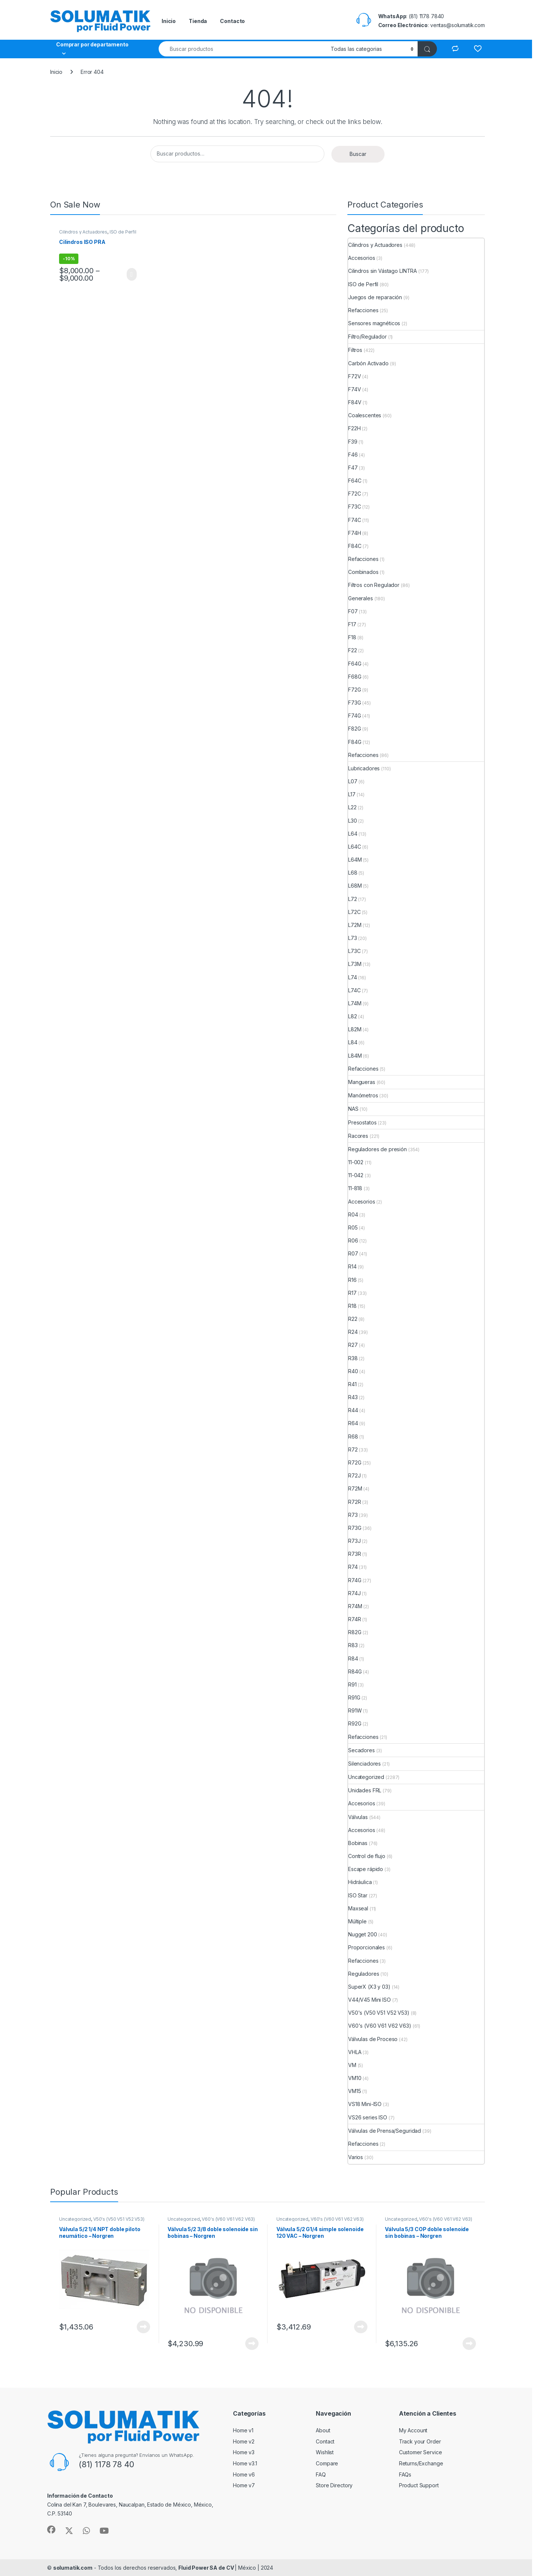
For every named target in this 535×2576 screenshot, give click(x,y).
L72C (354, 912)
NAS (353, 1109)
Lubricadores (364, 768)
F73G (354, 702)
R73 (353, 1515)
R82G (354, 1632)
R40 (353, 1371)
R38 (353, 1358)
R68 (353, 1436)
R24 (353, 1332)
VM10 (354, 2078)
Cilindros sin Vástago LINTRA (382, 271)
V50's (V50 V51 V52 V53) (378, 2012)
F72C (354, 493)
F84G (354, 742)
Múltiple (357, 1921)
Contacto (232, 21)
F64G (354, 663)
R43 (353, 1397)
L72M (354, 925)
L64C (354, 846)
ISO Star (357, 1895)
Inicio (169, 21)
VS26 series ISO (367, 2117)
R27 (353, 1345)
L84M (354, 1055)
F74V (354, 389)
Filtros (355, 350)
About (323, 2430)
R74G (354, 1580)
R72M (355, 1488)
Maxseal (358, 1908)
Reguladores (363, 1974)
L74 (352, 977)
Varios (355, 2157)
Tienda (198, 21)
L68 (352, 872)
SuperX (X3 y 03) (369, 1987)
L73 (352, 938)
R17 (352, 1293)
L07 (352, 781)
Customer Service (420, 2452)
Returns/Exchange (421, 2463)
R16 (352, 1280)
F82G (354, 728)
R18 (352, 1306)
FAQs (405, 2474)
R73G (354, 1528)
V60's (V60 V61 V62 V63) (379, 2025)
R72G (354, 1462)
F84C (354, 546)
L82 (352, 1016)
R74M (355, 1606)
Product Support (419, 2485)
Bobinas (357, 1843)
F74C (354, 520)
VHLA (354, 2052)
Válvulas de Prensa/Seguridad (384, 2131)
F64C (354, 480)
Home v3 (243, 2452)
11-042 (355, 1175)
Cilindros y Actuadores (83, 232)
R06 (353, 1240)
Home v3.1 (245, 2463)
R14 (352, 1266)
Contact (325, 2441)
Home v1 (243, 2430)
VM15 (354, 2091)
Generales (360, 598)
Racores (358, 1136)
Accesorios (361, 258)
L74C (354, 990)
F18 (352, 637)
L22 (352, 807)
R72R (354, 1502)
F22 (352, 650)
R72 (353, 1449)
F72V (354, 376)
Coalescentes (364, 415)
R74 (353, 1567)
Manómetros (363, 1095)
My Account (413, 2430)
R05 (353, 1227)
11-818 (355, 1188)
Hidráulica (360, 1882)
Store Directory (334, 2485)
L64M (354, 859)
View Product (132, 274)
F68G (354, 676)
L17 (352, 794)
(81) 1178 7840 (426, 16)
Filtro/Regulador (367, 336)
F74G (354, 715)
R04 (353, 1214)
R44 (353, 1410)
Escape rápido (365, 1869)
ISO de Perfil (123, 232)
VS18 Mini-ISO (365, 2104)
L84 (352, 1042)
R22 (352, 1319)
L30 (352, 820)
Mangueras (361, 1082)
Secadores (361, 1750)
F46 (353, 454)
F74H (354, 533)
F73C (354, 506)
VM (352, 2065)
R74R (354, 1619)
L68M (354, 885)
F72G (354, 689)
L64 (352, 833)
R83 (353, 1645)
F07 (353, 611)
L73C (354, 951)
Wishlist (325, 2452)
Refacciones (363, 310)
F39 (352, 441)
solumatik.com (73, 2567)
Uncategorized (366, 1777)
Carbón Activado (368, 363)
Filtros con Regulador (373, 585)
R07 (353, 1253)
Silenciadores (364, 1763)
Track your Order (420, 2441)
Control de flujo (366, 1856)
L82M (354, 1029)
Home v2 (243, 2441)
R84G (354, 1671)
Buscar (358, 154)
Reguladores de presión (377, 1149)
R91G (354, 1697)
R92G (354, 1723)
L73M (354, 964)
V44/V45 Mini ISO (369, 2000)
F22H (354, 428)
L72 (352, 899)
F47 (353, 467)
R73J (354, 1541)
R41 (352, 1384)
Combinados (363, 572)
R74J (354, 1593)
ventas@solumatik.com (457, 25)
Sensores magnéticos (374, 323)
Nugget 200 (362, 1934)
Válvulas (358, 1817)
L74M (354, 1003)
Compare (327, 2463)
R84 (353, 1658)
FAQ (321, 2474)
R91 (352, 1684)
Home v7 (244, 2485)
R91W (354, 1710)
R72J (354, 1475)
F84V (354, 402)
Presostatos (362, 1122)
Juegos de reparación (375, 297)
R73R (354, 1554)
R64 (353, 1423)
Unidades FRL (364, 1790)
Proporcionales (366, 1947)
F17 (352, 624)
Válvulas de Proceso (373, 2039)
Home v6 (244, 2474)
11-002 (355, 1162)
